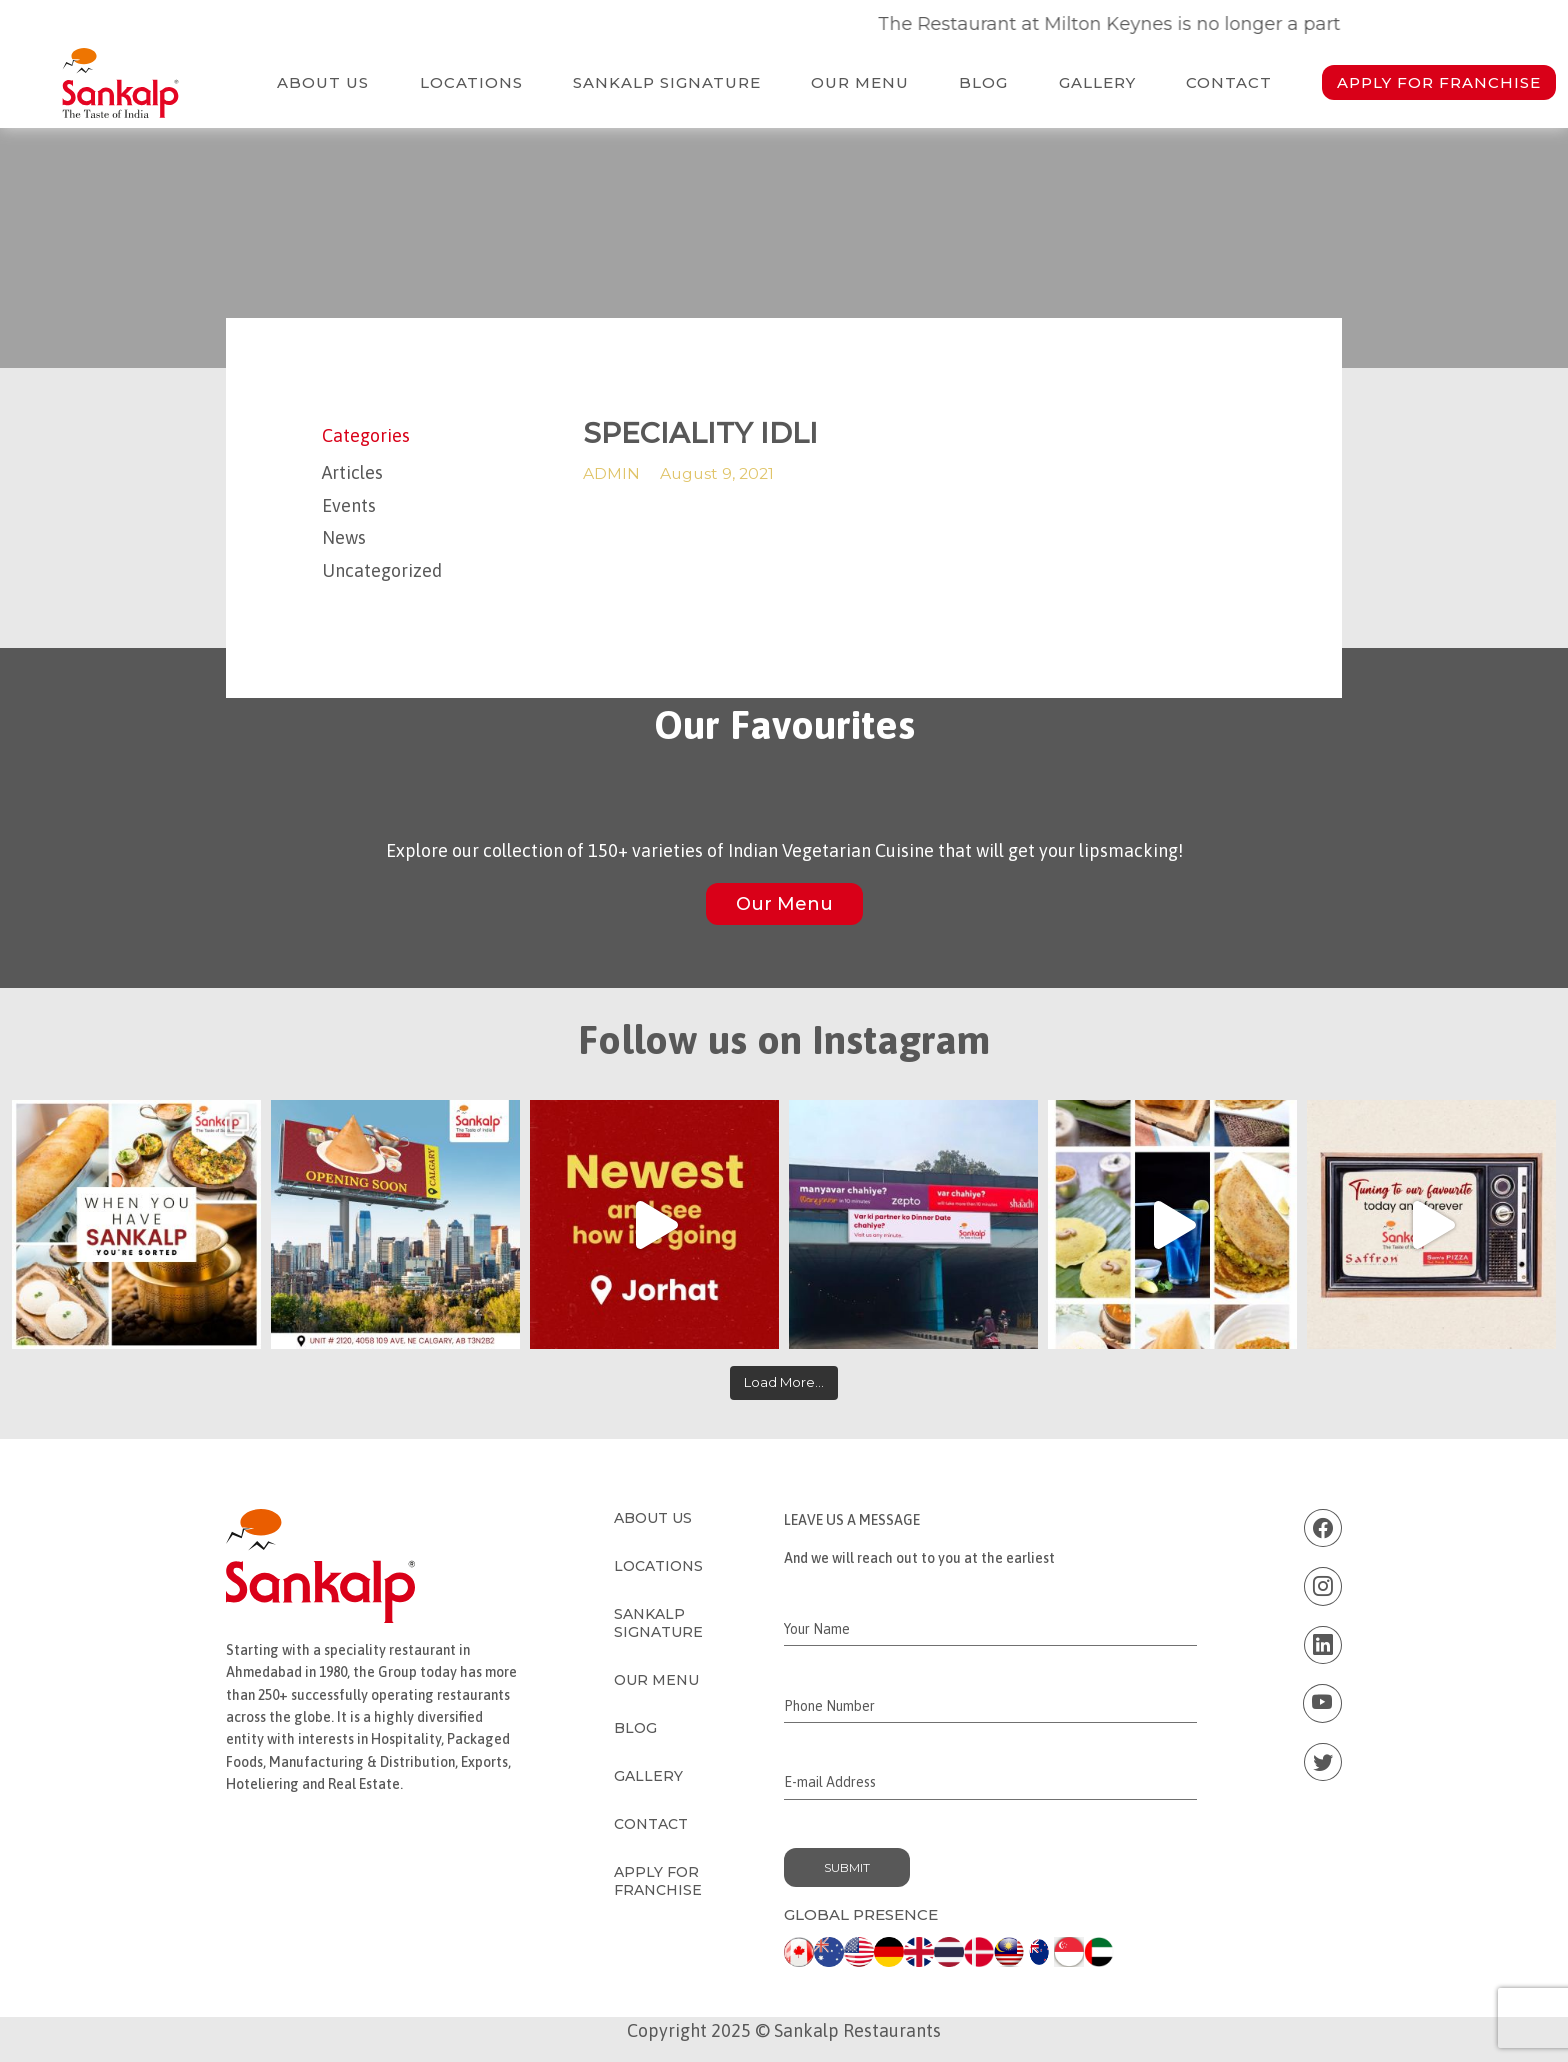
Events (349, 505)
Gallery (1097, 82)
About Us (323, 82)
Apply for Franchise (1439, 82)
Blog (983, 82)
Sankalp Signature (667, 82)
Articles (352, 472)
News (344, 537)
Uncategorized (382, 570)
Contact (1229, 82)
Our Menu (860, 82)
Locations (471, 82)
